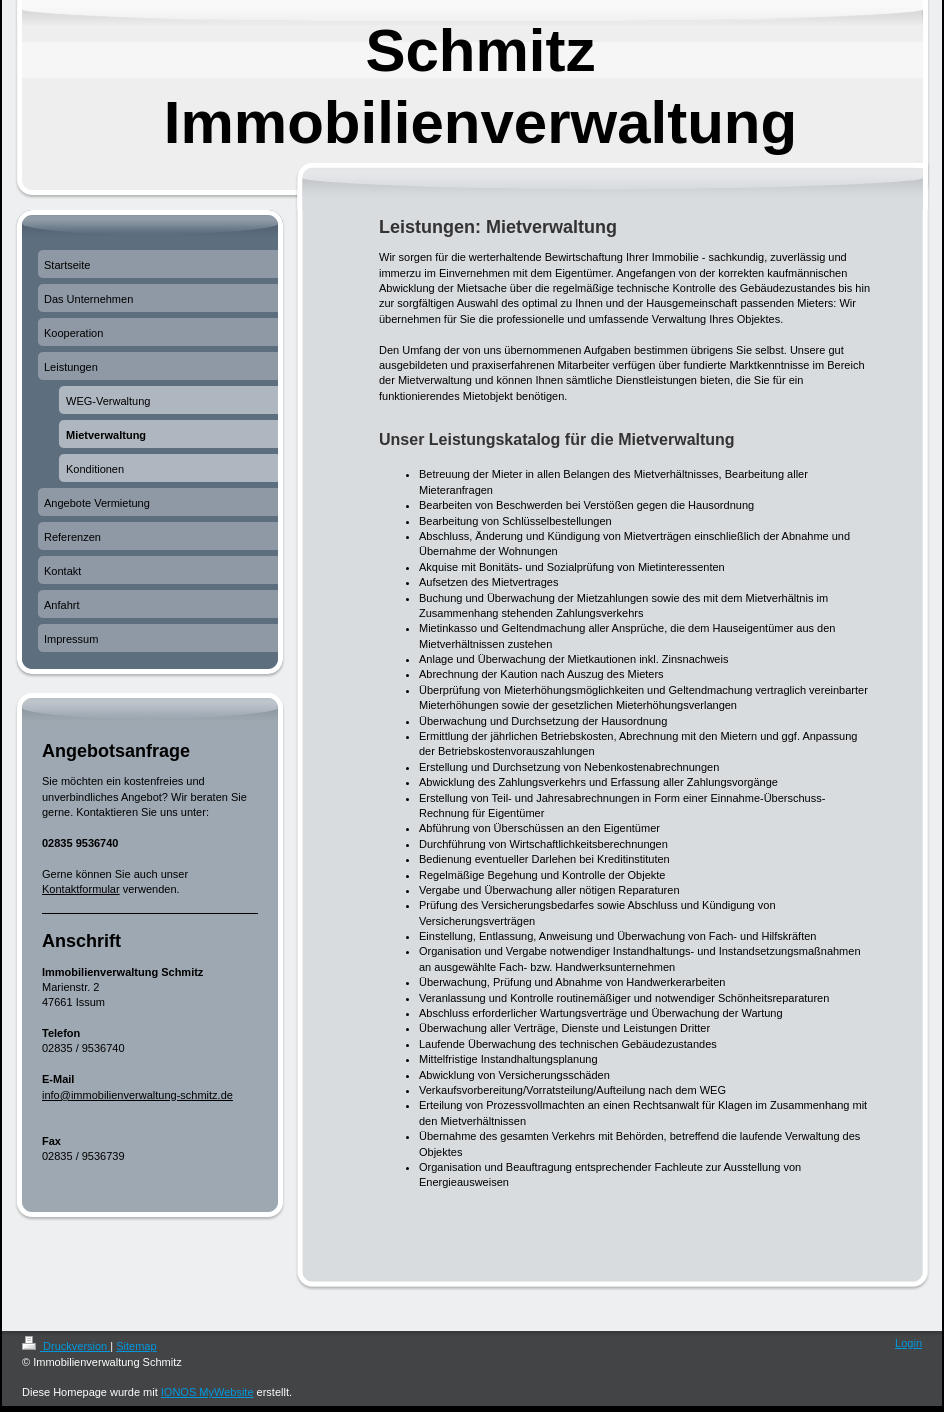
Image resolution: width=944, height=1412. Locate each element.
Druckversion (66, 1346)
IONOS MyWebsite (207, 1392)
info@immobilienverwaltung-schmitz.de (137, 1095)
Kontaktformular (81, 889)
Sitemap (136, 1346)
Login (908, 1343)
